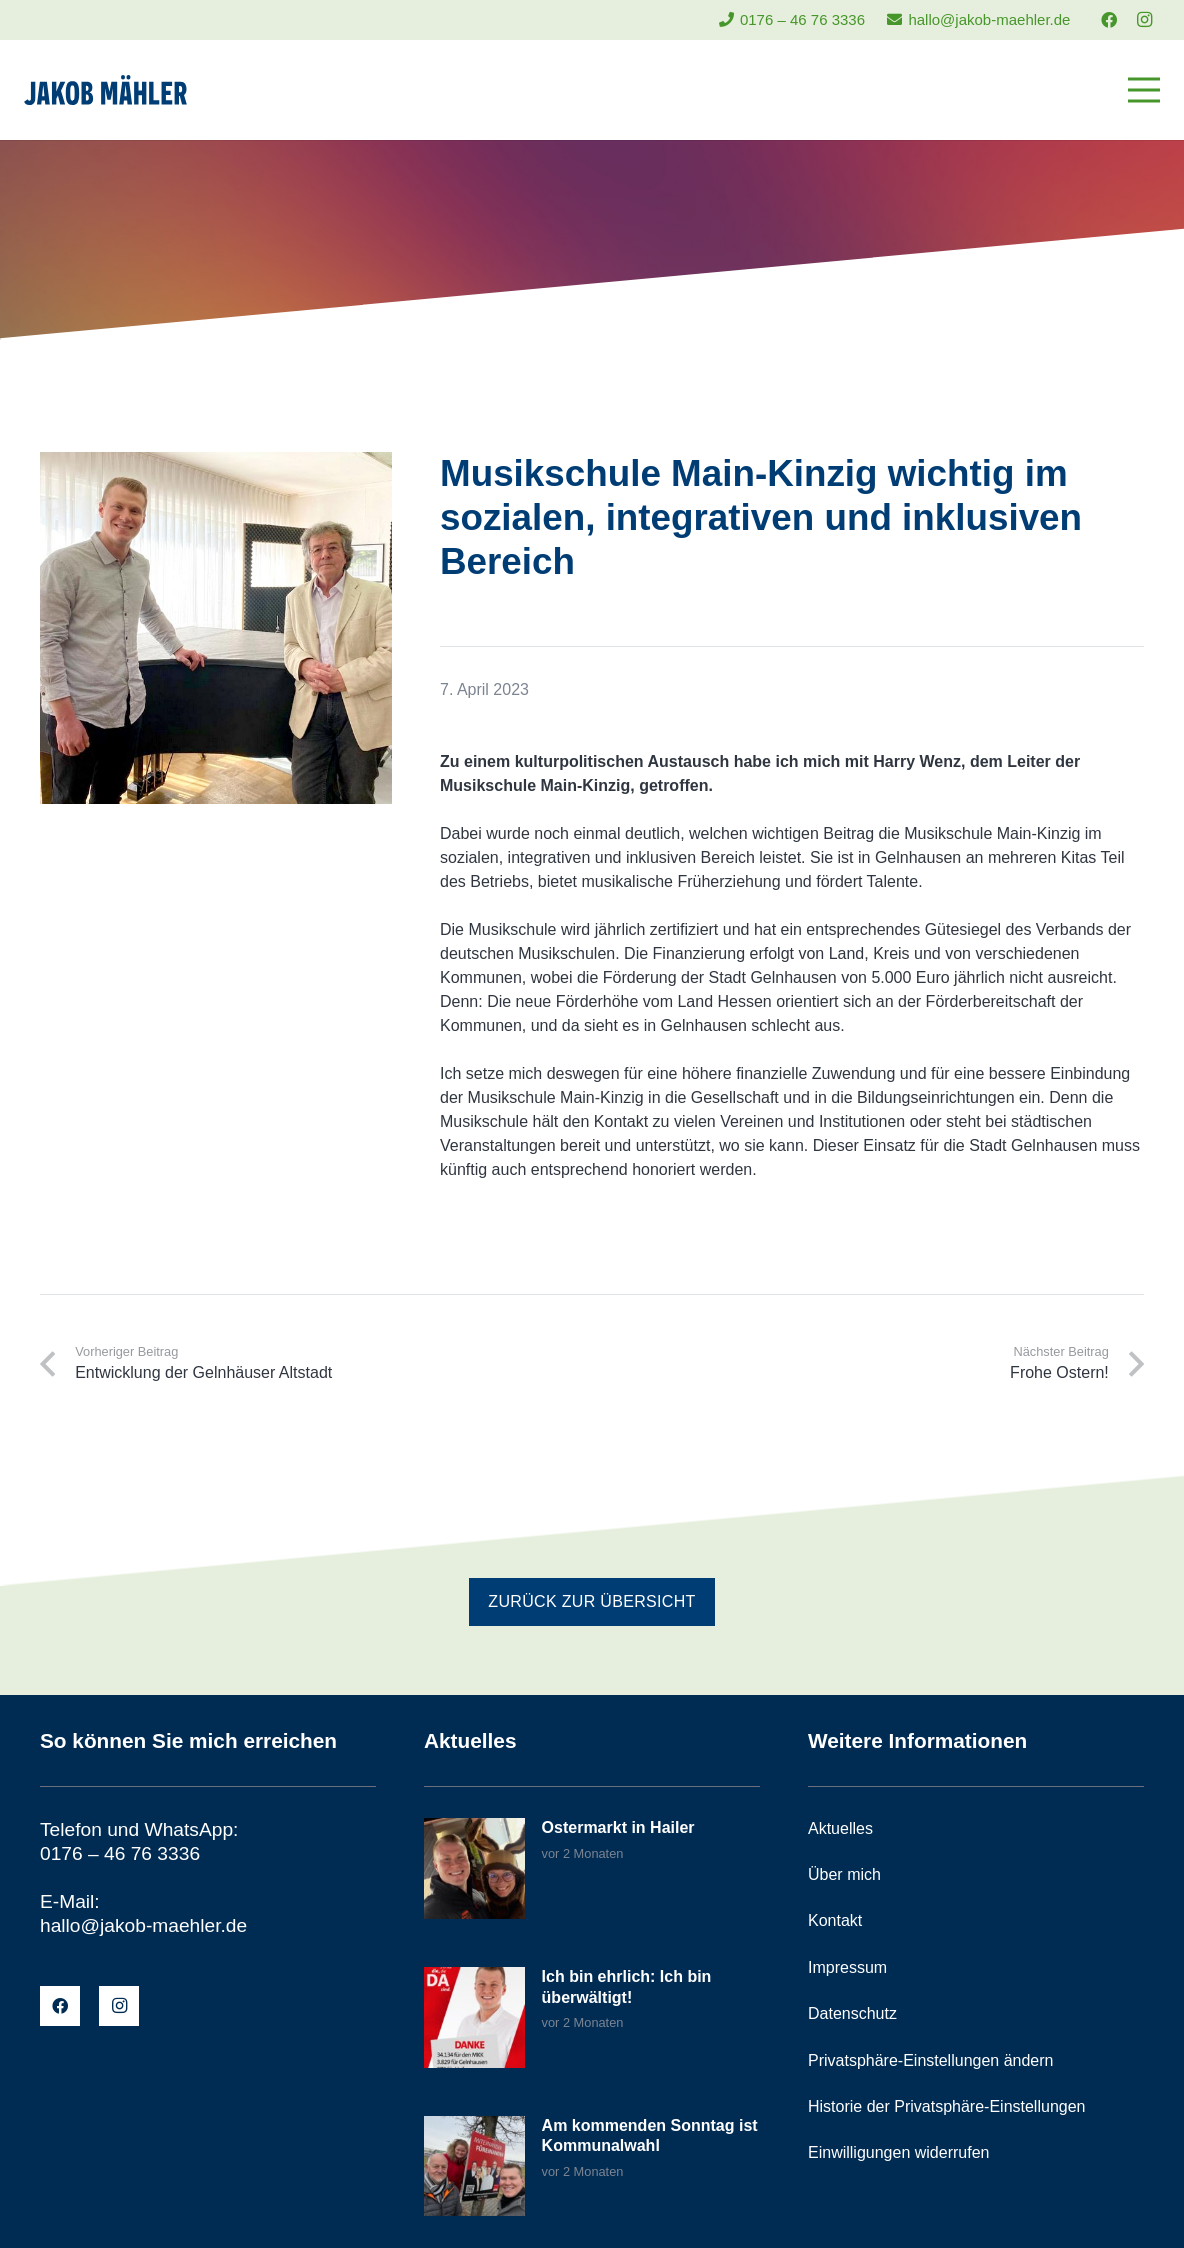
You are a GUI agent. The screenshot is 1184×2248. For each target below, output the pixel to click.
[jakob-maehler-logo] (105, 90)
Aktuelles (840, 1828)
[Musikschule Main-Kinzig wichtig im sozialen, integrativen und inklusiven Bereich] (216, 463)
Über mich (844, 1874)
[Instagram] (1144, 20)
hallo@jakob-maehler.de (143, 1925)
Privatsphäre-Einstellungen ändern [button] (930, 2060)
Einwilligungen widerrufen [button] (898, 2152)
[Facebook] (1109, 20)
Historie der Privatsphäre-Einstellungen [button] (946, 2106)
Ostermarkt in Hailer (618, 1827)
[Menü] (1144, 90)
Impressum (847, 1967)
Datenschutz (852, 2013)
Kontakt (835, 1920)
